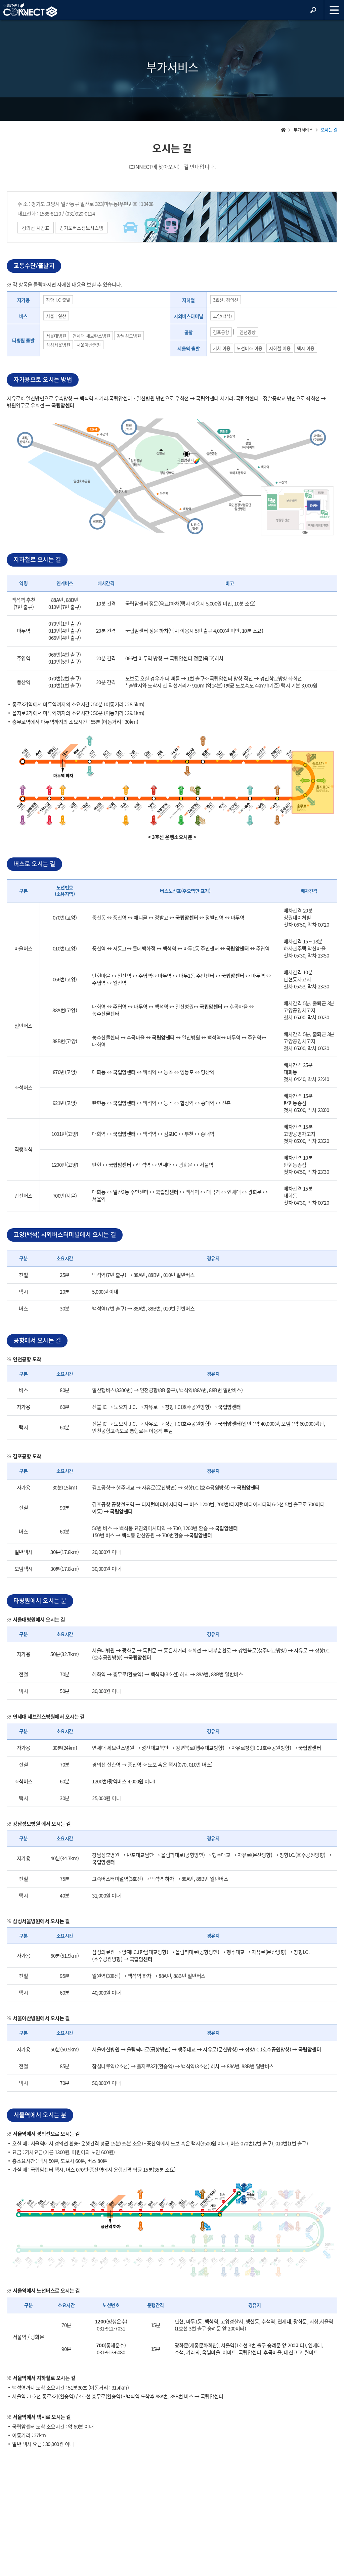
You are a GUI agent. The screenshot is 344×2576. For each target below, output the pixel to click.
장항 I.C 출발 (58, 300)
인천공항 (248, 332)
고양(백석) (222, 316)
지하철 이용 (280, 348)
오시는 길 (329, 129)
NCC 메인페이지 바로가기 (30, 10)
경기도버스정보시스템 (81, 227)
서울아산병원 (89, 345)
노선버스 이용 (249, 348)
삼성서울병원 (58, 345)
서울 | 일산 (56, 316)
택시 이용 (305, 348)
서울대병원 (56, 335)
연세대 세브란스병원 (91, 335)
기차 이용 (221, 348)
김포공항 (221, 332)
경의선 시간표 (35, 227)
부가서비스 (303, 129)
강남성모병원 (129, 335)
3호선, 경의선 (225, 300)
